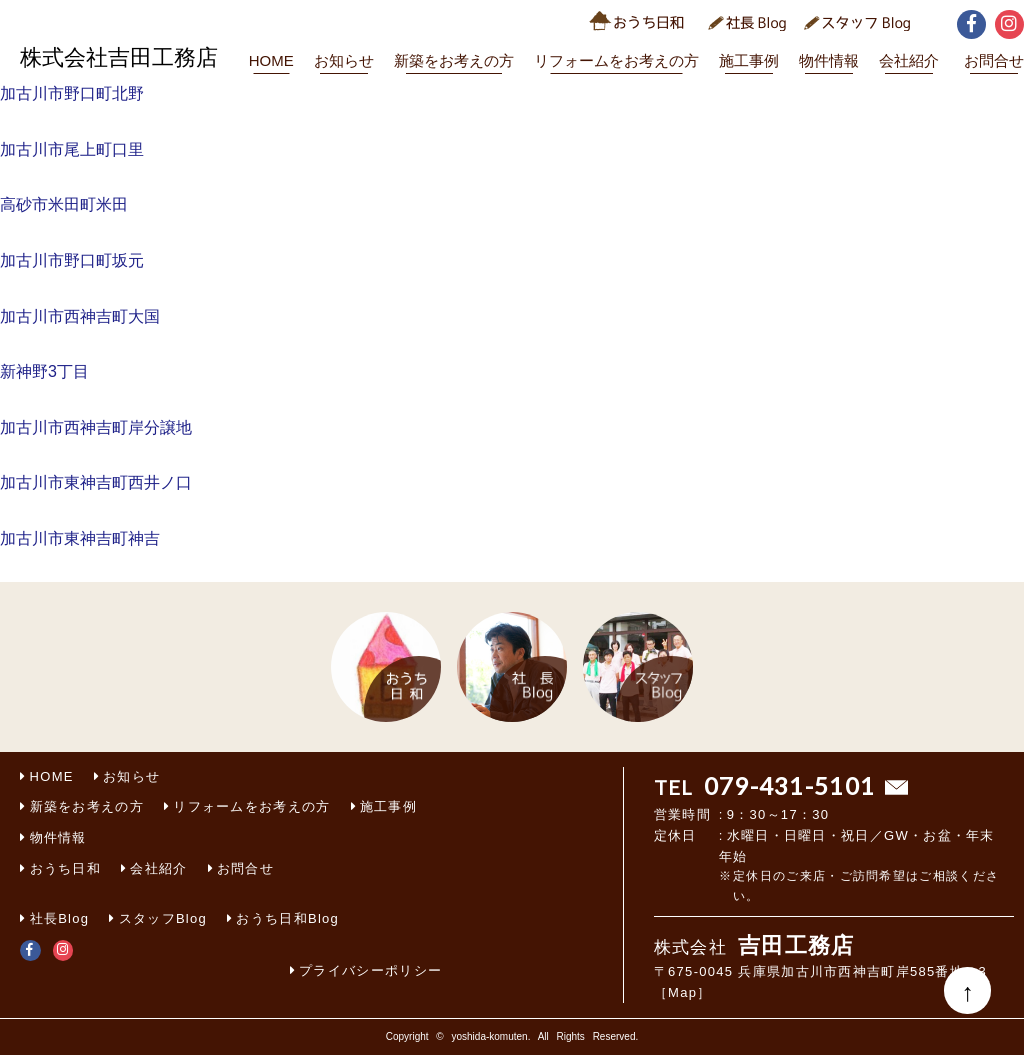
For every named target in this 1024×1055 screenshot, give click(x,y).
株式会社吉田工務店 (119, 57)
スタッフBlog (163, 918)
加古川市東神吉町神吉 (80, 538)
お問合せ (994, 60)
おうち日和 (66, 868)
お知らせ (344, 60)
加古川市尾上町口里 (72, 149)
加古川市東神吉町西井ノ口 (96, 482)
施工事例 (749, 60)
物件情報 (829, 60)
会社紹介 (909, 60)
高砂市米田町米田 (64, 204)
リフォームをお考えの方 (616, 60)
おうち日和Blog (287, 918)
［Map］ (683, 992)
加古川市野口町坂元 (72, 260)
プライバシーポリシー (370, 970)
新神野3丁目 (44, 371)
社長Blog (60, 918)
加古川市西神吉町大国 (80, 316)
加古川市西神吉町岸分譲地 (96, 427)
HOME (271, 60)
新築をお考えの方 (454, 60)
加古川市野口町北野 (72, 93)
